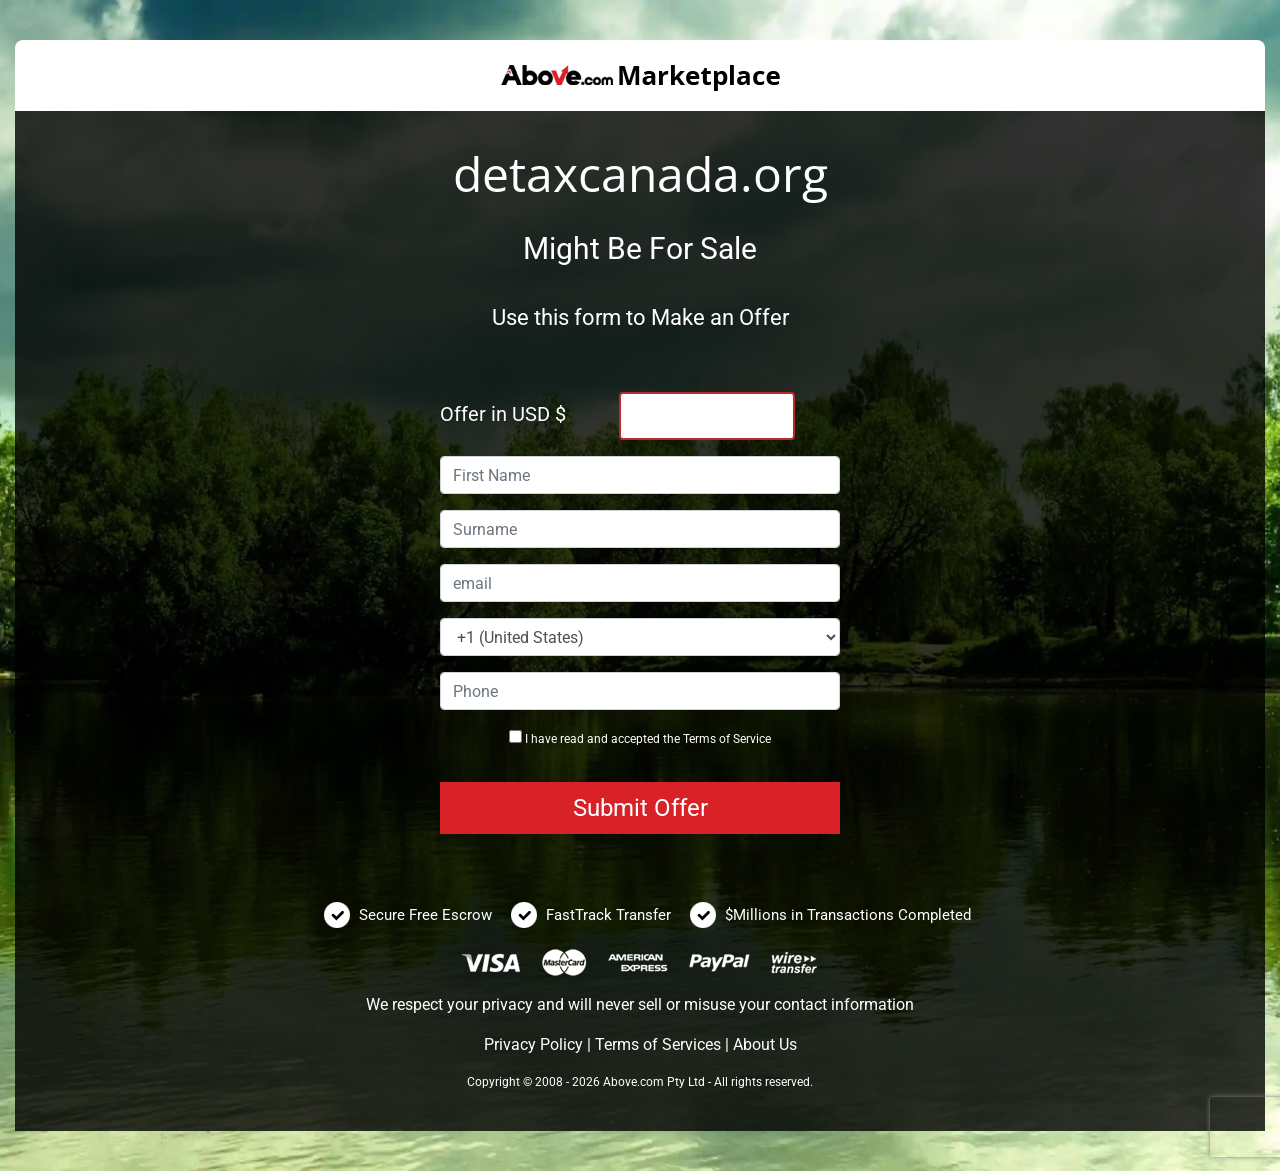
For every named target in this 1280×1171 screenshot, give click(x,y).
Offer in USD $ (503, 414)
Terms (699, 739)
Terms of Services (658, 1044)
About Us (765, 1044)
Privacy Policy (533, 1044)
